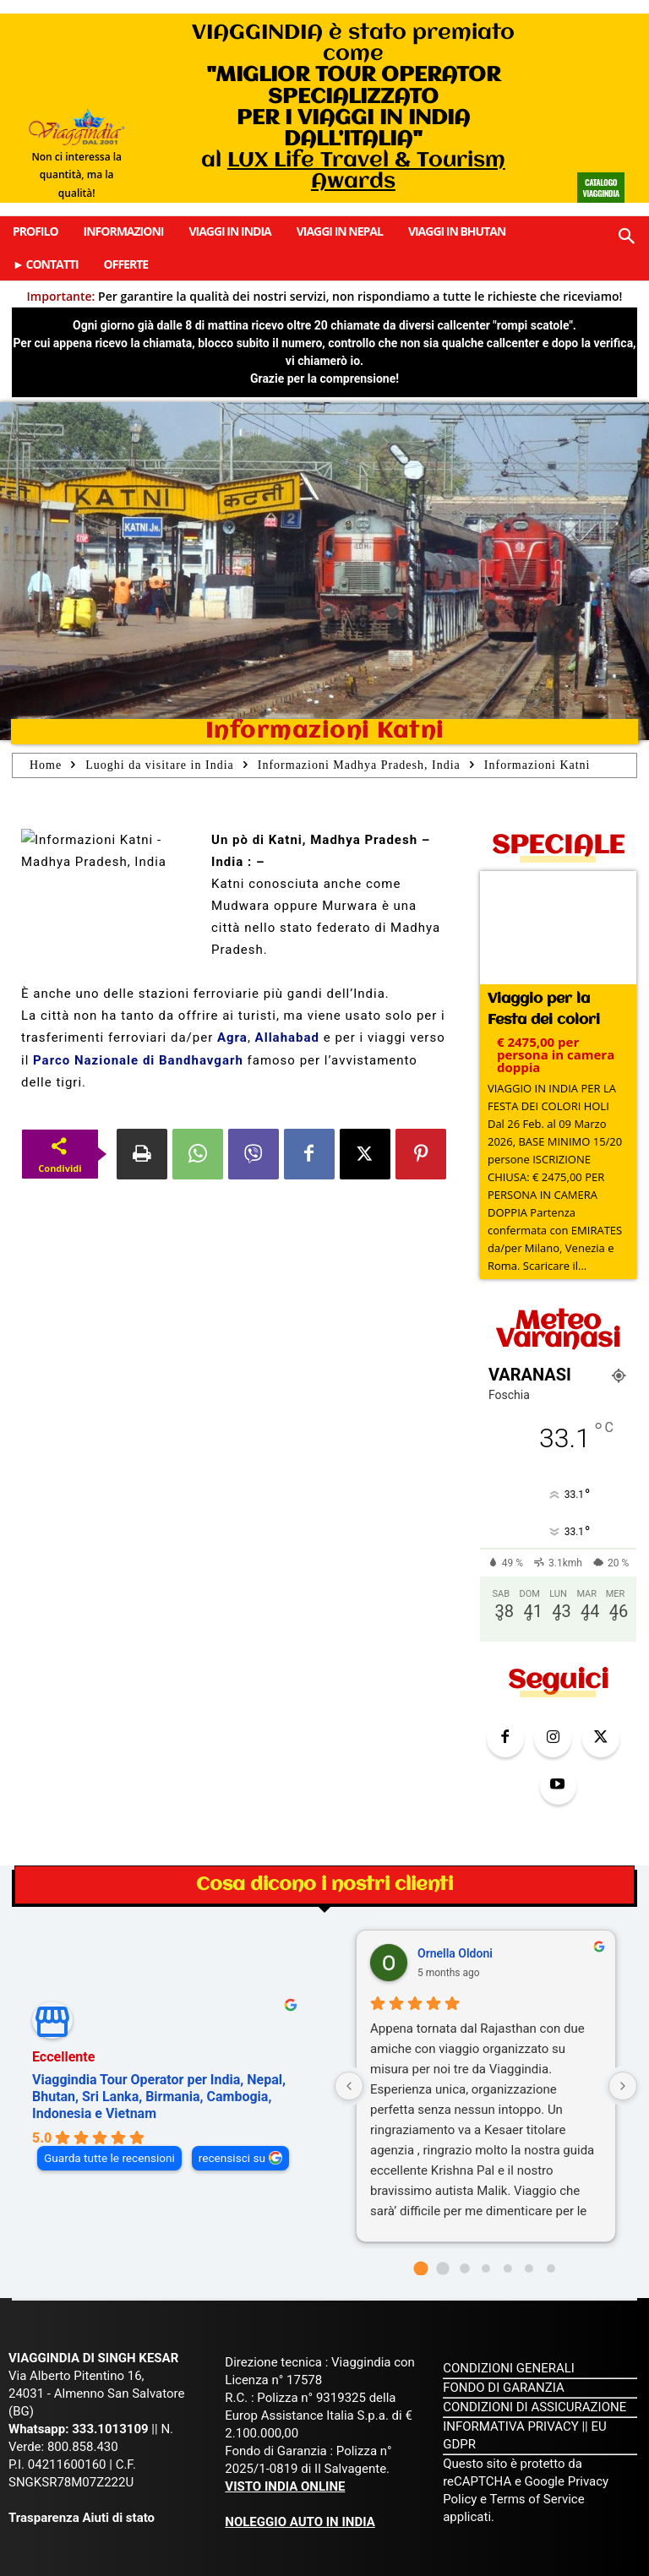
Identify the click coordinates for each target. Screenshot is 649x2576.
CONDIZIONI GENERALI (509, 2313)
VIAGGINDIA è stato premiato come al (353, 107)
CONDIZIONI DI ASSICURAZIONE (534, 2352)
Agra (232, 1037)
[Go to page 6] (551, 2213)
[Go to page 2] (464, 2213)
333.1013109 (110, 2374)
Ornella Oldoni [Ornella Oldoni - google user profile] (455, 1898)
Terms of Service (536, 2444)
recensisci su (232, 2103)
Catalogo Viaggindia (600, 187)
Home (46, 765)
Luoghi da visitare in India (159, 765)
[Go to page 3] (486, 2213)
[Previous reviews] (349, 2031)
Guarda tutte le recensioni (109, 2103)
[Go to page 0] (421, 2213)
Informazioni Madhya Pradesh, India (359, 765)
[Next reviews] (622, 2031)
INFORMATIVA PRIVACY (511, 2371)
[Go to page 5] (529, 2213)
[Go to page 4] (508, 2213)
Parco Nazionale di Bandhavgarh (138, 1060)
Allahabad (287, 1037)
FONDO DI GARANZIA (503, 2332)
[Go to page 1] (442, 2213)
